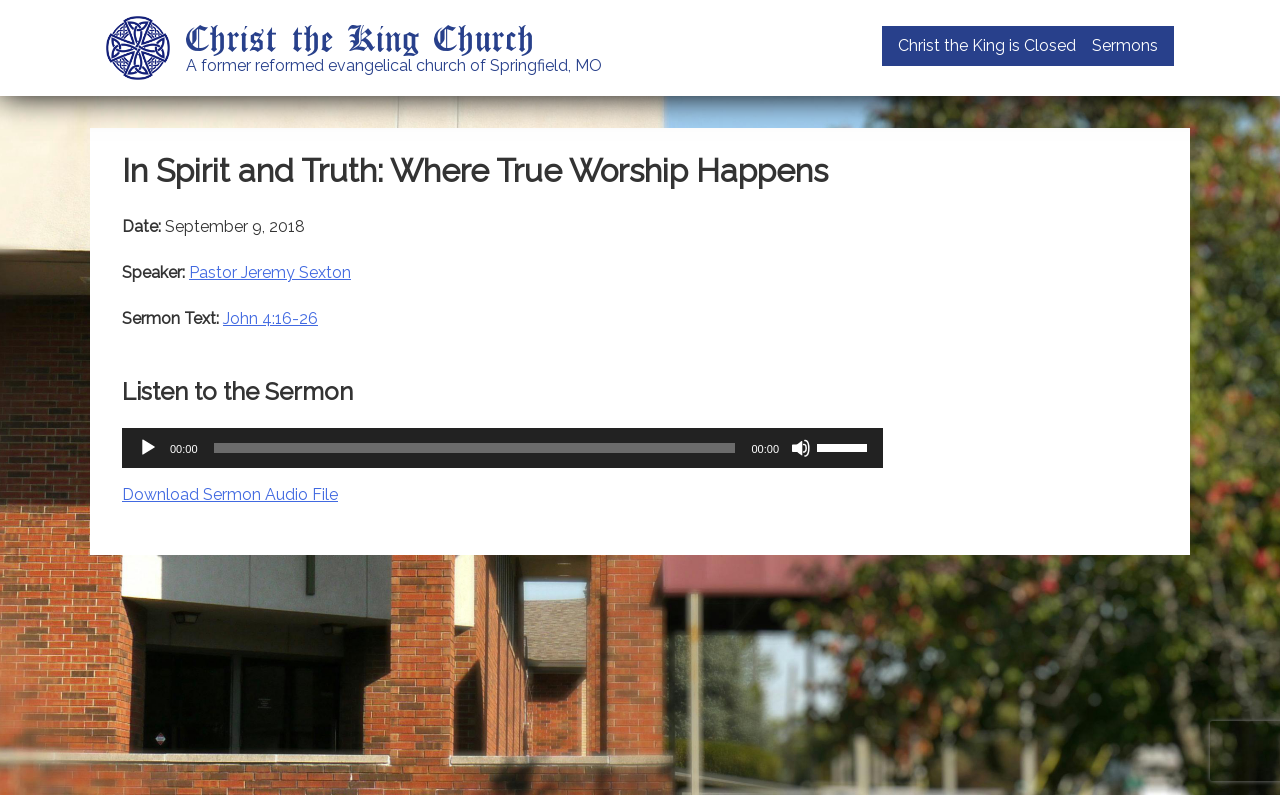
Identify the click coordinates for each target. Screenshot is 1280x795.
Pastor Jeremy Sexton (270, 272)
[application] (502, 448)
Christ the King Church (360, 37)
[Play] (148, 448)
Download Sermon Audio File (230, 494)
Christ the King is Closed (987, 45)
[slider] (475, 448)
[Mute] (801, 448)
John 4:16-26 (270, 318)
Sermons (1125, 45)
